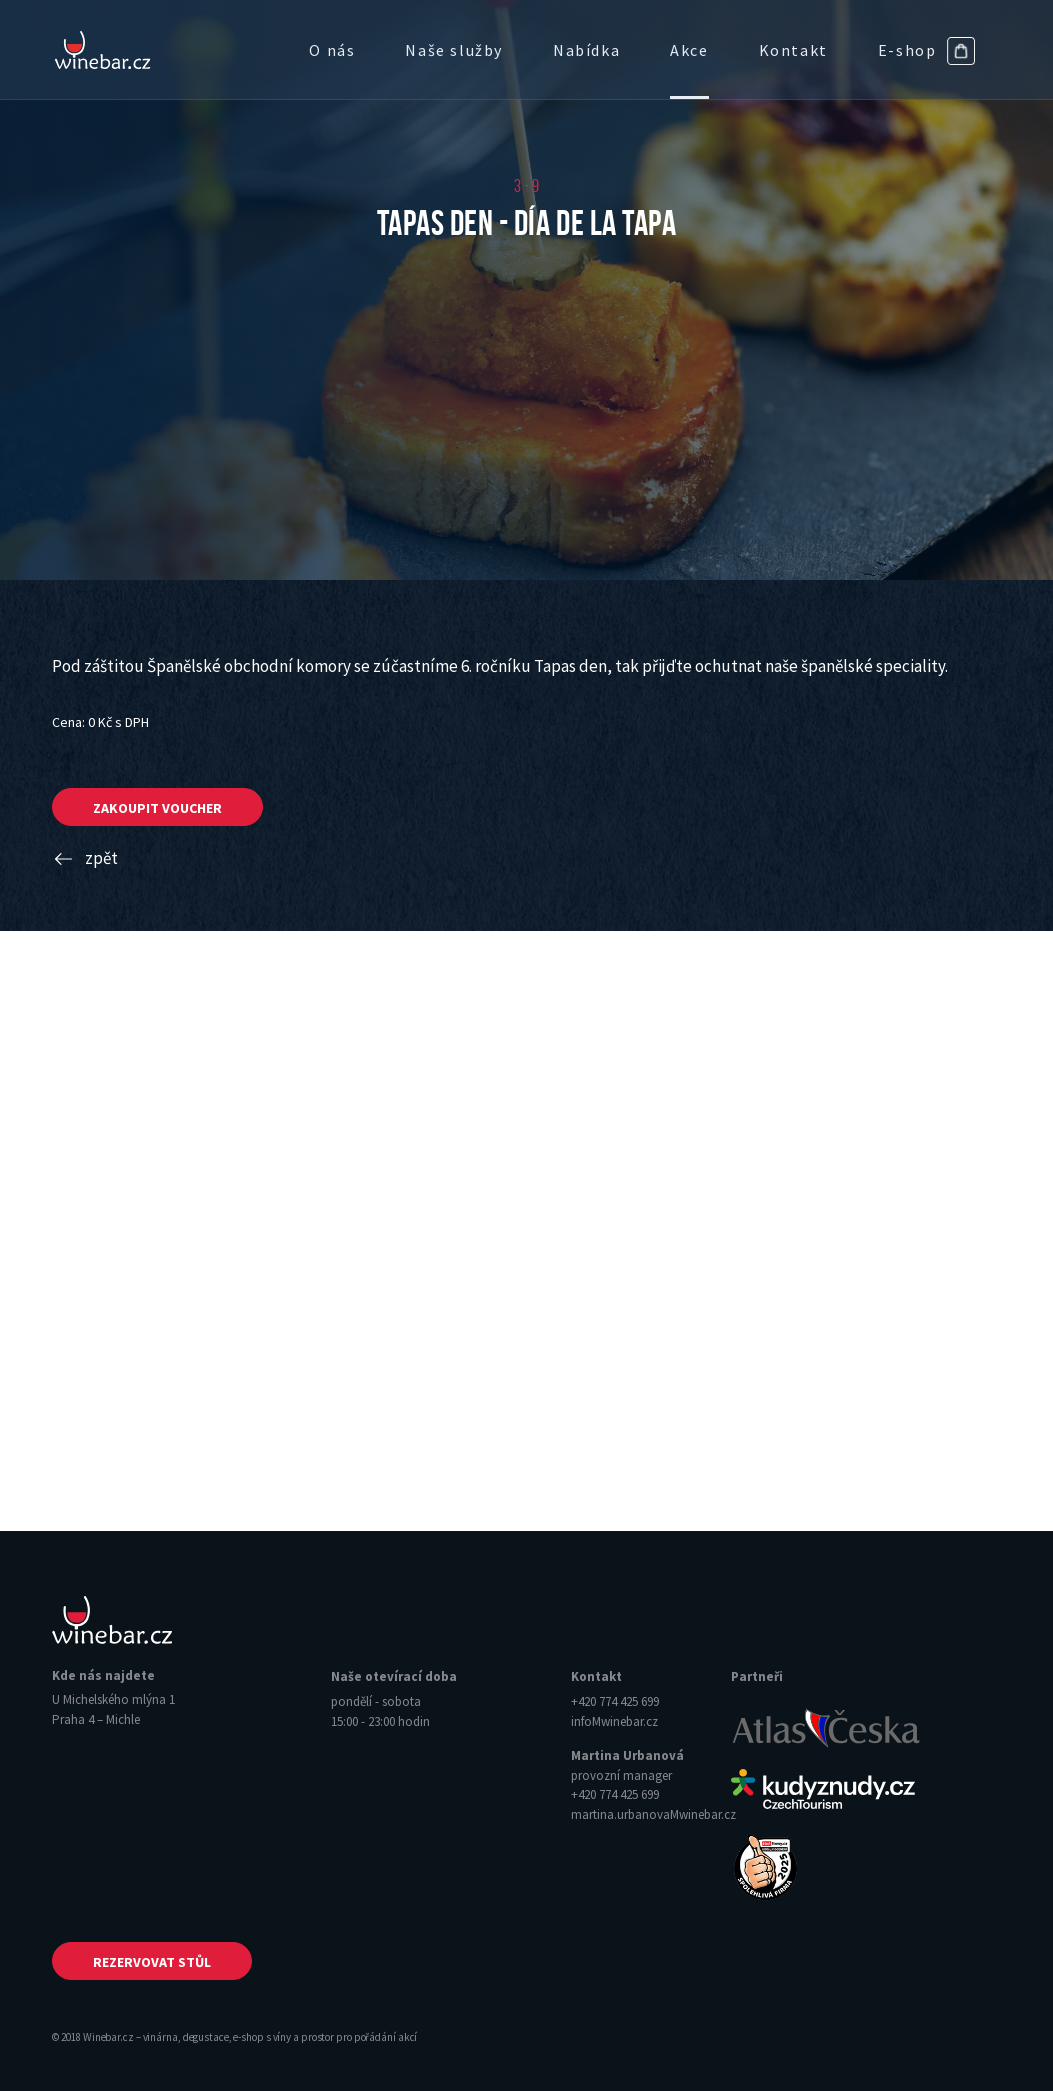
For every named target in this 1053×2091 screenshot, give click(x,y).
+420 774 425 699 (615, 1701)
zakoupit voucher (157, 808)
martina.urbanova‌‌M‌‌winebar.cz (653, 1814)
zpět (85, 858)
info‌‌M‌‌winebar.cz (614, 1721)
